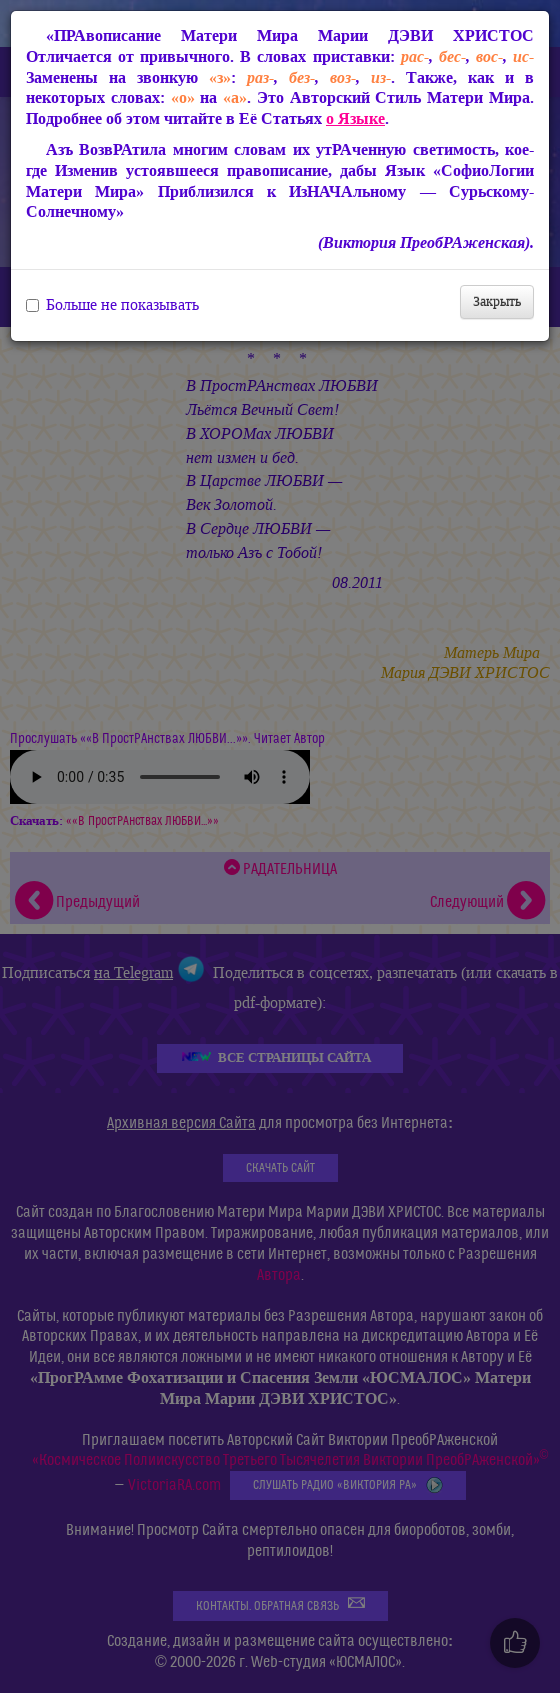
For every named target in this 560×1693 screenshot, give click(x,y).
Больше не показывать (112, 305)
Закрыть (497, 301)
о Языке (355, 118)
